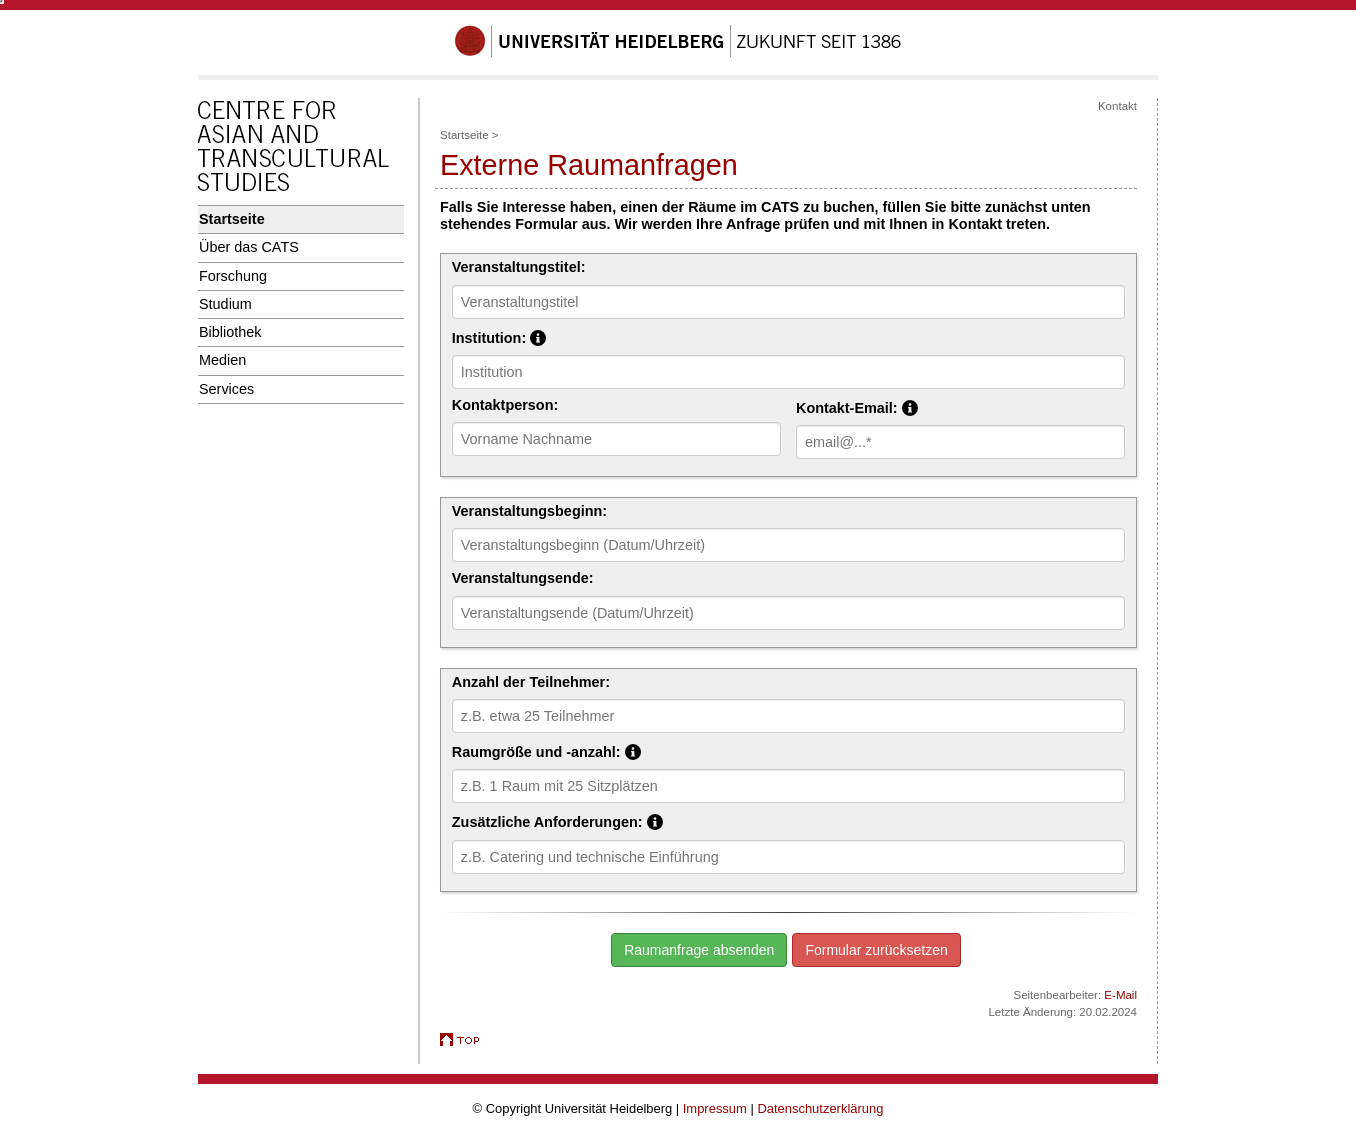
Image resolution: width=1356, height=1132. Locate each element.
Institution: (592, 337)
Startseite (232, 219)
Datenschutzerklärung (820, 1108)
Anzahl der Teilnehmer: (531, 682)
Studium (225, 304)
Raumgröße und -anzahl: (639, 751)
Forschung (233, 276)
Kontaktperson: (505, 405)
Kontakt (1117, 106)
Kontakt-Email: (900, 407)
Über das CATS (249, 247)
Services (226, 389)
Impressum (715, 1108)
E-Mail (1120, 995)
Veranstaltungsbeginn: (529, 511)
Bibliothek (230, 332)
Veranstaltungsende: (523, 578)
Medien (222, 360)
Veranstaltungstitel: (519, 267)
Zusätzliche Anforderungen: (650, 821)
